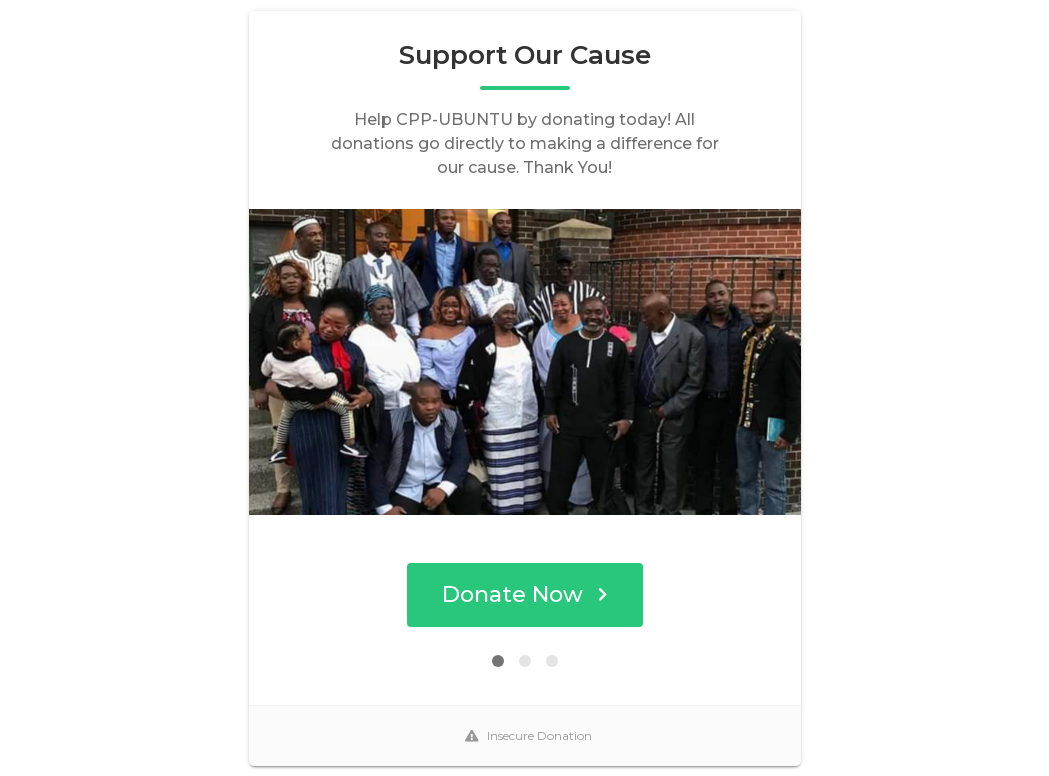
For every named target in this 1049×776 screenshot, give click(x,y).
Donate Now (524, 594)
